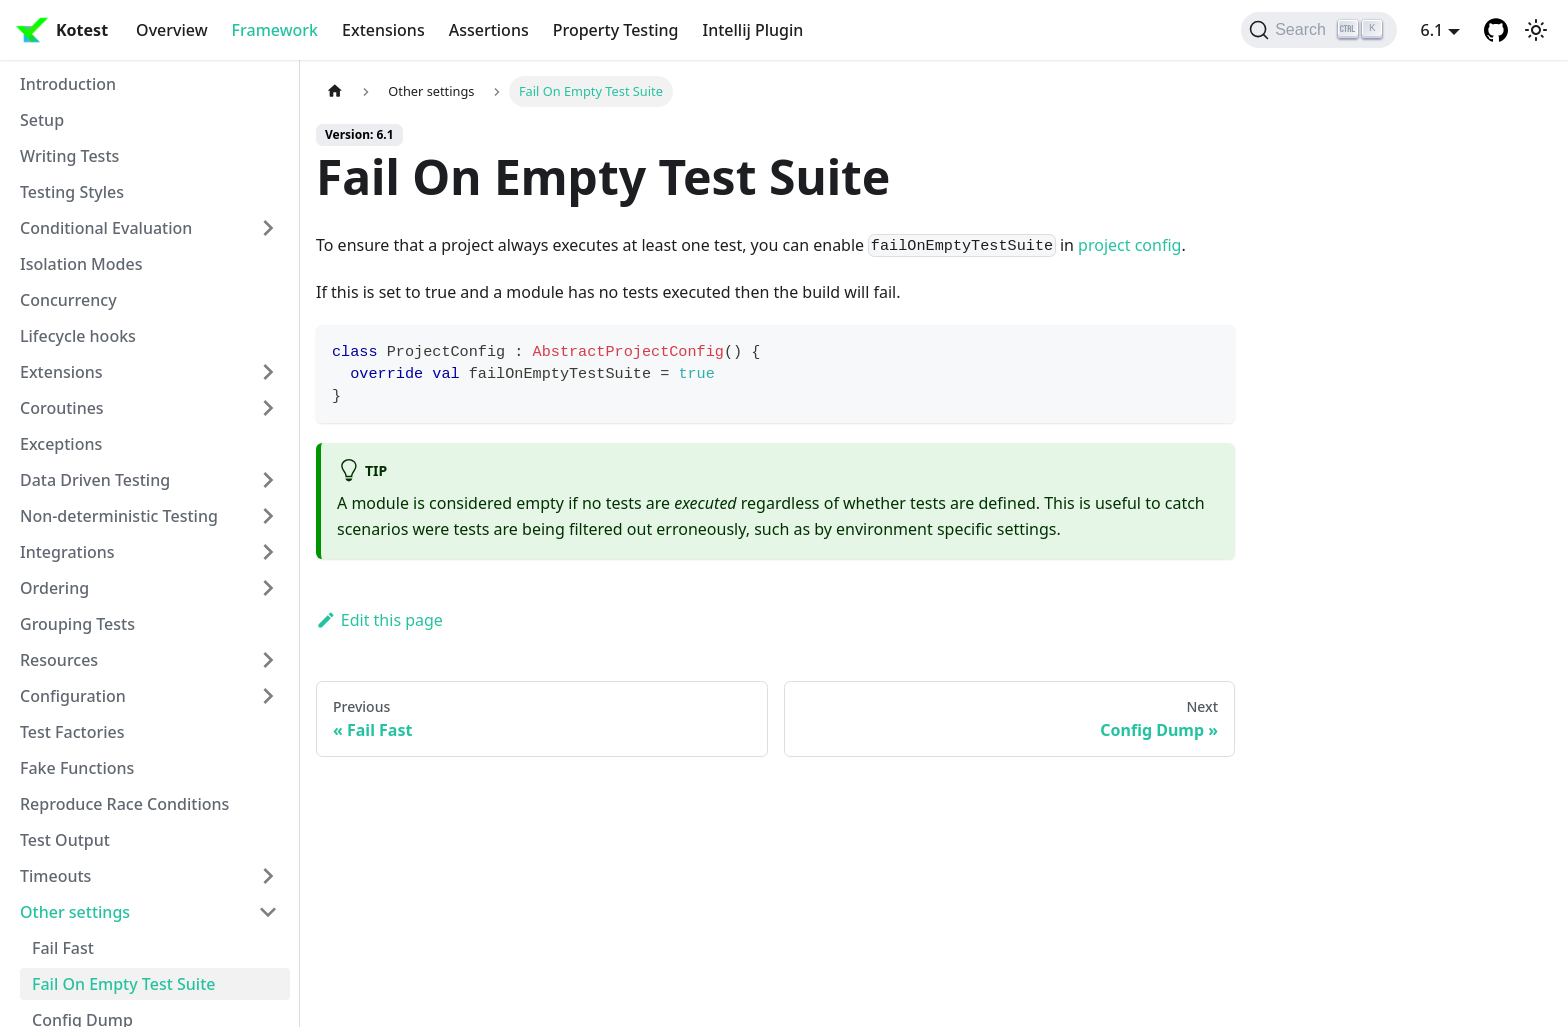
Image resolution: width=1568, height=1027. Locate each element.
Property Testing (616, 30)
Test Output (65, 840)
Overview (171, 30)
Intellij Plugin (753, 30)
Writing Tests (69, 156)
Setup (42, 120)
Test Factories (72, 732)
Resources (59, 660)
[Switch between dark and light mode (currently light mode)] (1536, 30)
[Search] (1318, 30)
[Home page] (335, 91)
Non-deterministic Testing (119, 516)
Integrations (67, 552)
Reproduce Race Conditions (124, 804)
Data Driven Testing (95, 480)
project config (1129, 245)
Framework (275, 30)
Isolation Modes (81, 264)
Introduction (68, 84)
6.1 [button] (1432, 30)
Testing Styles (72, 192)
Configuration (73, 696)
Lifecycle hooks (78, 336)
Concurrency (68, 300)
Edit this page (379, 620)
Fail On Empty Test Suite (123, 984)
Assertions (489, 30)
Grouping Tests (77, 624)
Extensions (383, 30)
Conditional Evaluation (106, 228)
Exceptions (61, 444)
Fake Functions (77, 768)
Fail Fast (63, 948)
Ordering (54, 588)
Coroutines (62, 408)
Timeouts (55, 876)
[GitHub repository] (1496, 30)
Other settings (75, 912)
